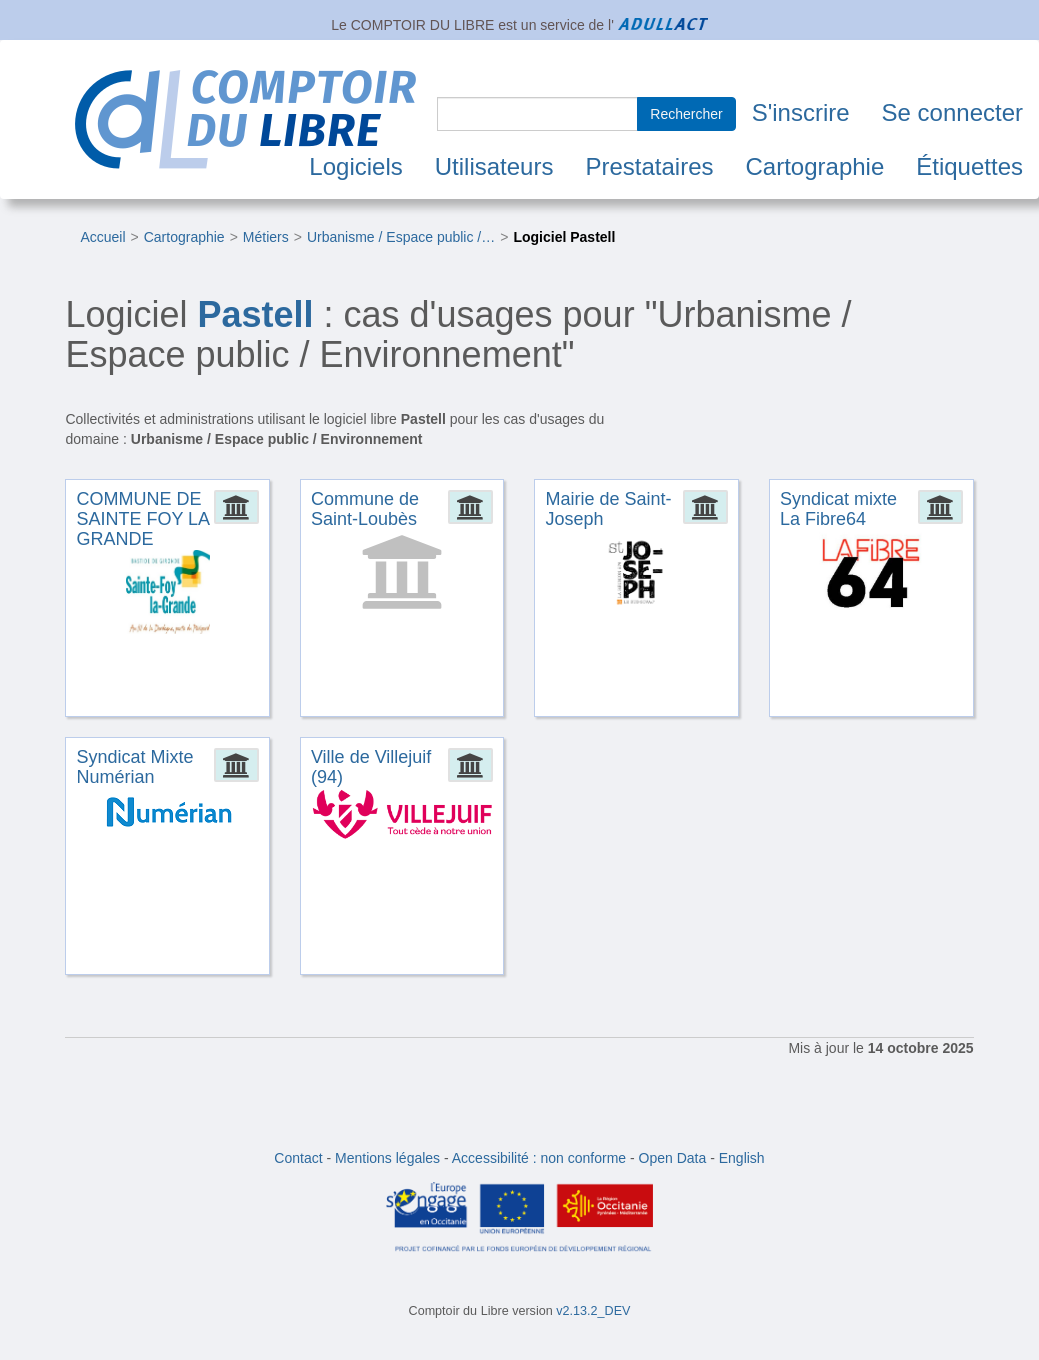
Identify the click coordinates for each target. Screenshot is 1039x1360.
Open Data (673, 1158)
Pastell (255, 314)
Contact (298, 1158)
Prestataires (649, 166)
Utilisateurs (494, 166)
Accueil (102, 237)
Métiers (266, 237)
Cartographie (815, 166)
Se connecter (952, 112)
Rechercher (686, 114)
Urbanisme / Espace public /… (401, 237)
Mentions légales (387, 1158)
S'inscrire (801, 112)
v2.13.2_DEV (593, 1311)
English (742, 1158)
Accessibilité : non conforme (539, 1158)
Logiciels (355, 166)
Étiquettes (969, 166)
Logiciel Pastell (564, 237)
